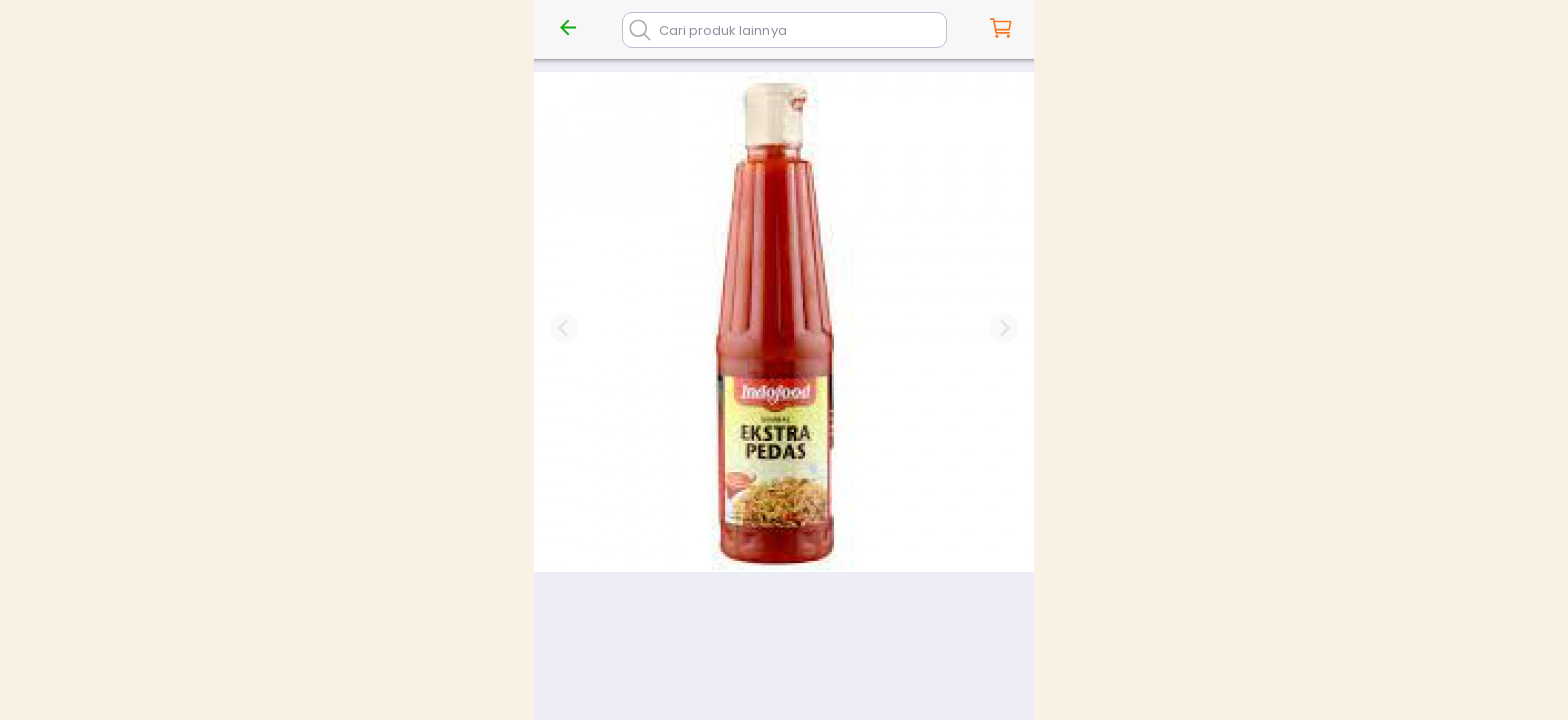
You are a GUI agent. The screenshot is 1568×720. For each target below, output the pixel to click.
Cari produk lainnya (723, 30)
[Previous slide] (564, 328)
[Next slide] (1004, 328)
